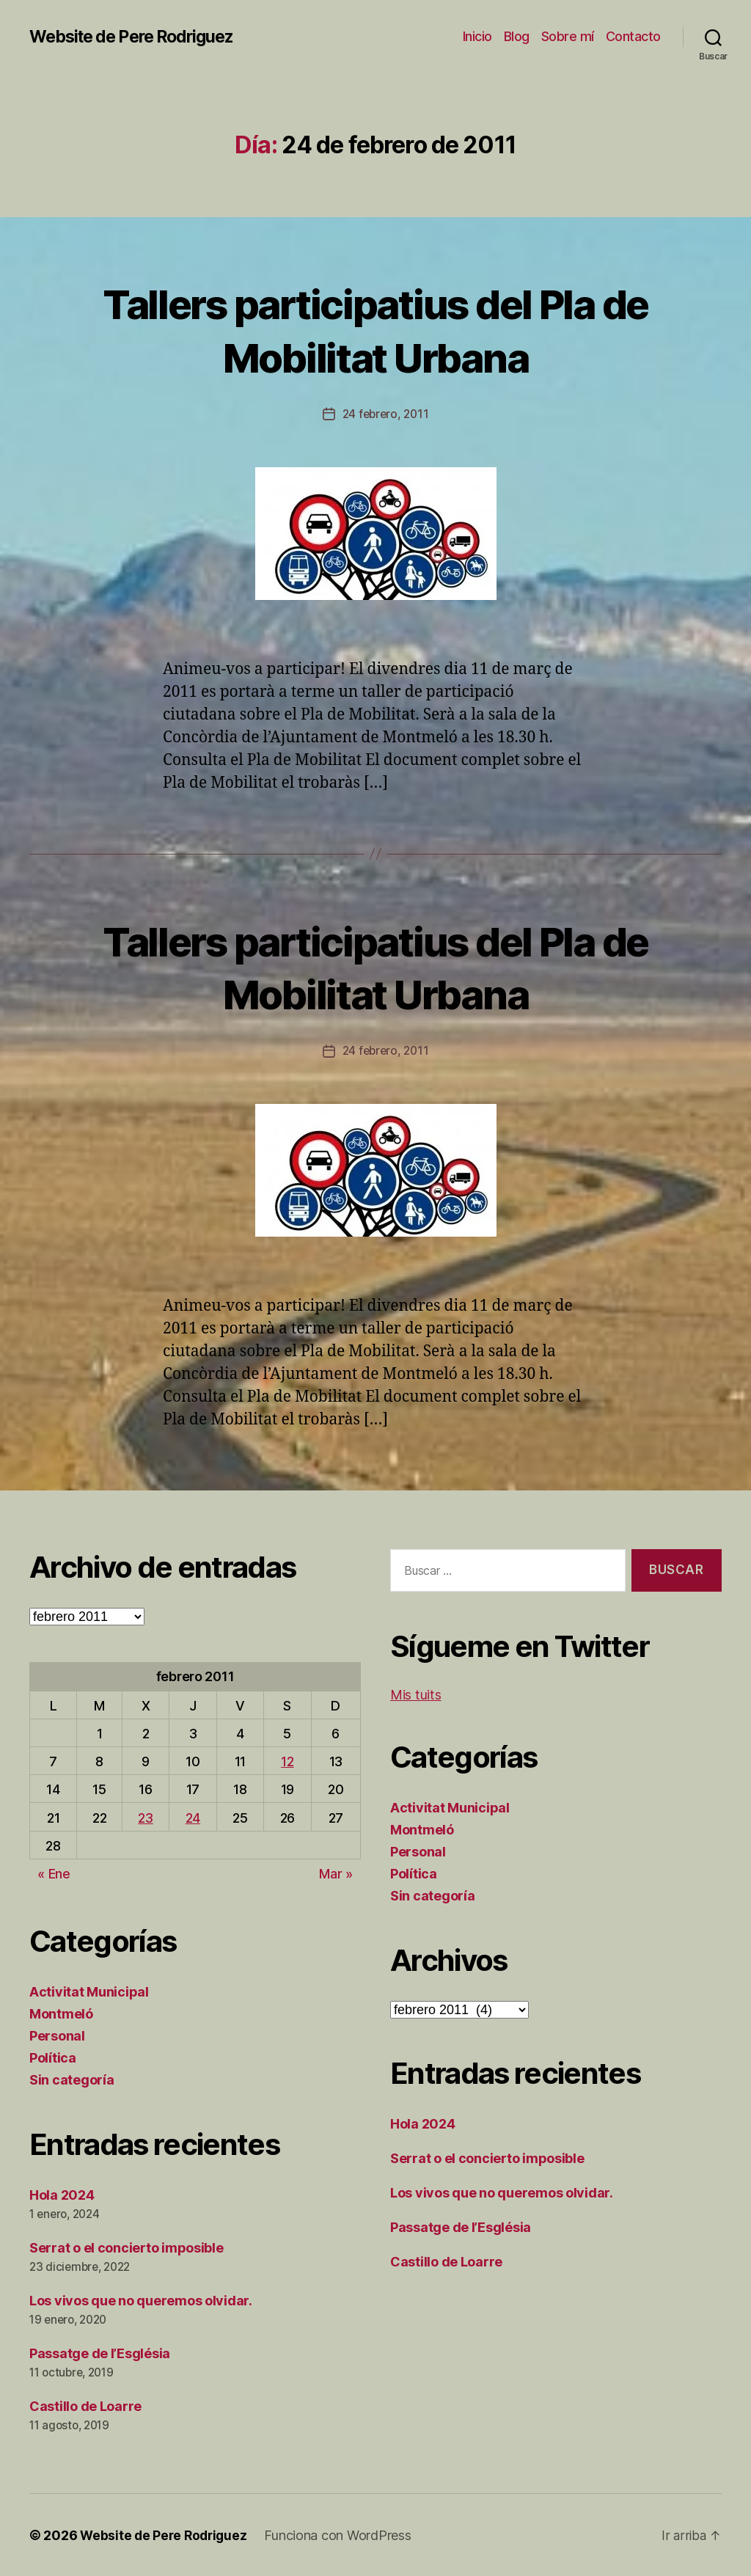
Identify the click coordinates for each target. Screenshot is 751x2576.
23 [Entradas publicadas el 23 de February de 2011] (145, 1817)
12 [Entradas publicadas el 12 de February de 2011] (287, 1760)
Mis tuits (416, 1694)
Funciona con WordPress (342, 2534)
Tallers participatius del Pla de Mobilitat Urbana (375, 329)
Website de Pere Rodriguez (138, 36)
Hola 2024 (62, 2194)
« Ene (53, 1873)
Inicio (477, 36)
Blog (517, 36)
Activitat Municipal (89, 1991)
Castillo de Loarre (85, 2405)
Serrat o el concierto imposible (126, 2247)
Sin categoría (71, 2079)
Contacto (633, 36)
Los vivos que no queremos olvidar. (140, 2300)
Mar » (336, 1873)
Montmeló (61, 2013)
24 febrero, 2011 (385, 413)
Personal (57, 2035)
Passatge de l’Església (99, 2352)
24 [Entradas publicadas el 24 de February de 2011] (193, 1817)
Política (52, 2057)
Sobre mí (567, 36)
